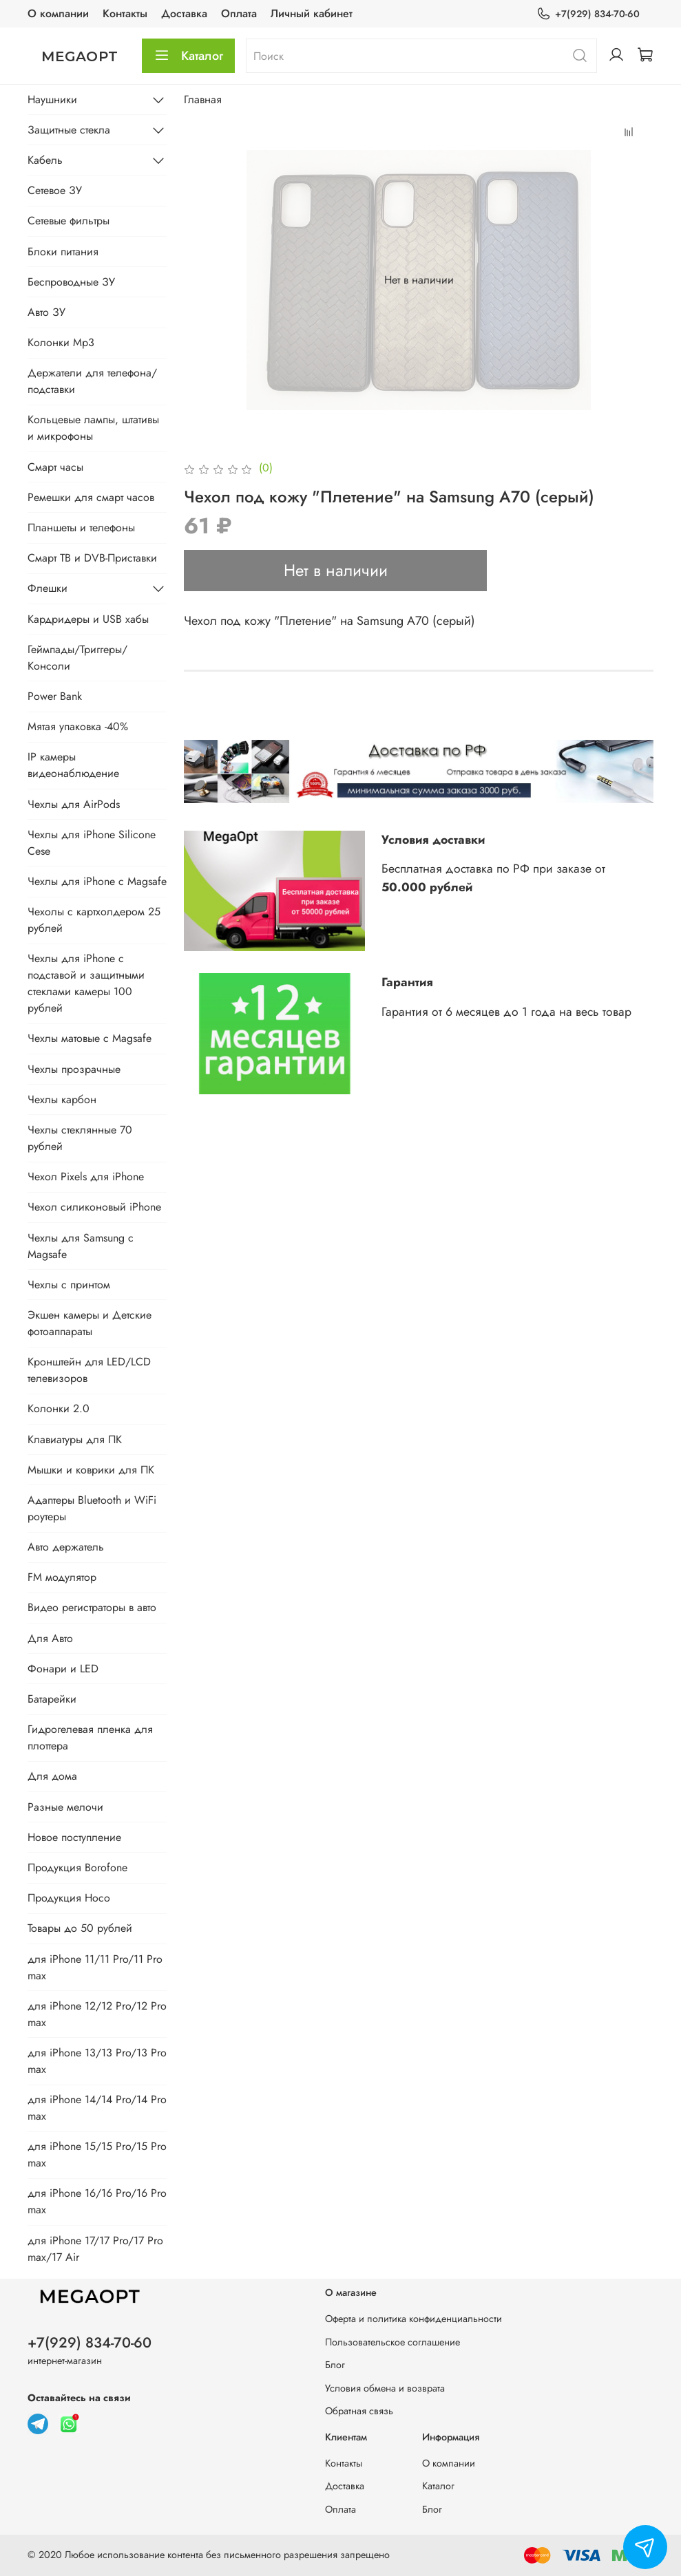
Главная (203, 99)
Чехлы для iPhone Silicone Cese (92, 843)
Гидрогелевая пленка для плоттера (90, 1737)
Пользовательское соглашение (392, 2342)
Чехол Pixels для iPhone (86, 1176)
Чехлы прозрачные (74, 1069)
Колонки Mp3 (61, 342)
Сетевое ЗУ (55, 190)
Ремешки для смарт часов (91, 497)
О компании (58, 13)
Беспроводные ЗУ (71, 282)
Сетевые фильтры (68, 220)
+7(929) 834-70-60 (588, 14)
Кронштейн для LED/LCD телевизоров (89, 1370)
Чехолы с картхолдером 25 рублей (94, 920)
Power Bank (55, 696)
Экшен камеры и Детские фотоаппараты (89, 1323)
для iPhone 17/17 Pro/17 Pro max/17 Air (95, 2249)
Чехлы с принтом (69, 1284)
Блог (335, 2365)
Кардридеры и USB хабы (88, 619)
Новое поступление (74, 1837)
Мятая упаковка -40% (78, 726)
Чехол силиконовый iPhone (94, 1207)
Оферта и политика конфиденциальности (413, 2318)
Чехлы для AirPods (74, 804)
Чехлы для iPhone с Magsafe (97, 881)
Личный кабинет (312, 13)
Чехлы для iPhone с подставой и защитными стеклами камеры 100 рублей (86, 983)
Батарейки (52, 1699)
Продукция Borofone (77, 1867)
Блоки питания (63, 251)
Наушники (52, 99)
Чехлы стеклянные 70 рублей (80, 1138)
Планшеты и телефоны (81, 527)
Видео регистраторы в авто (92, 1607)
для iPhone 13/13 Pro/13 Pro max (97, 2061)
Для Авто (50, 1638)
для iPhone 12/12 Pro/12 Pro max (97, 2014)
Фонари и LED (63, 1668)
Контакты (125, 13)
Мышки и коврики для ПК (91, 1470)
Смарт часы (55, 467)
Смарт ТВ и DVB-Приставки (92, 558)
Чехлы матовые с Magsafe (89, 1038)
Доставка (184, 13)
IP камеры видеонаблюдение (73, 765)
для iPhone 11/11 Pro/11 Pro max (95, 1967)
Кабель (45, 160)
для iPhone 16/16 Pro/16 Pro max (97, 2201)
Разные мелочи (65, 1807)
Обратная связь (359, 2411)
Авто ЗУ (46, 312)
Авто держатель (66, 1547)
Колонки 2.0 (59, 1408)
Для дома (52, 1776)
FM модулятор (62, 1577)
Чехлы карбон (62, 1099)
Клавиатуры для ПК (75, 1439)
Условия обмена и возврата (385, 2388)
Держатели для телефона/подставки (92, 381)
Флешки (47, 588)
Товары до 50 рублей (80, 1928)
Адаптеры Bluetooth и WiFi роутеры (92, 1508)
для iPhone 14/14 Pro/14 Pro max (97, 2107)
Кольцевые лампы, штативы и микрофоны (93, 428)
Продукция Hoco (69, 1898)
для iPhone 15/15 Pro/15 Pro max (97, 2154)
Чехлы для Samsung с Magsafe (81, 1246)
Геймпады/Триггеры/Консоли (77, 657)
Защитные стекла (69, 130)
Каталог (188, 56)
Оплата (239, 13)
